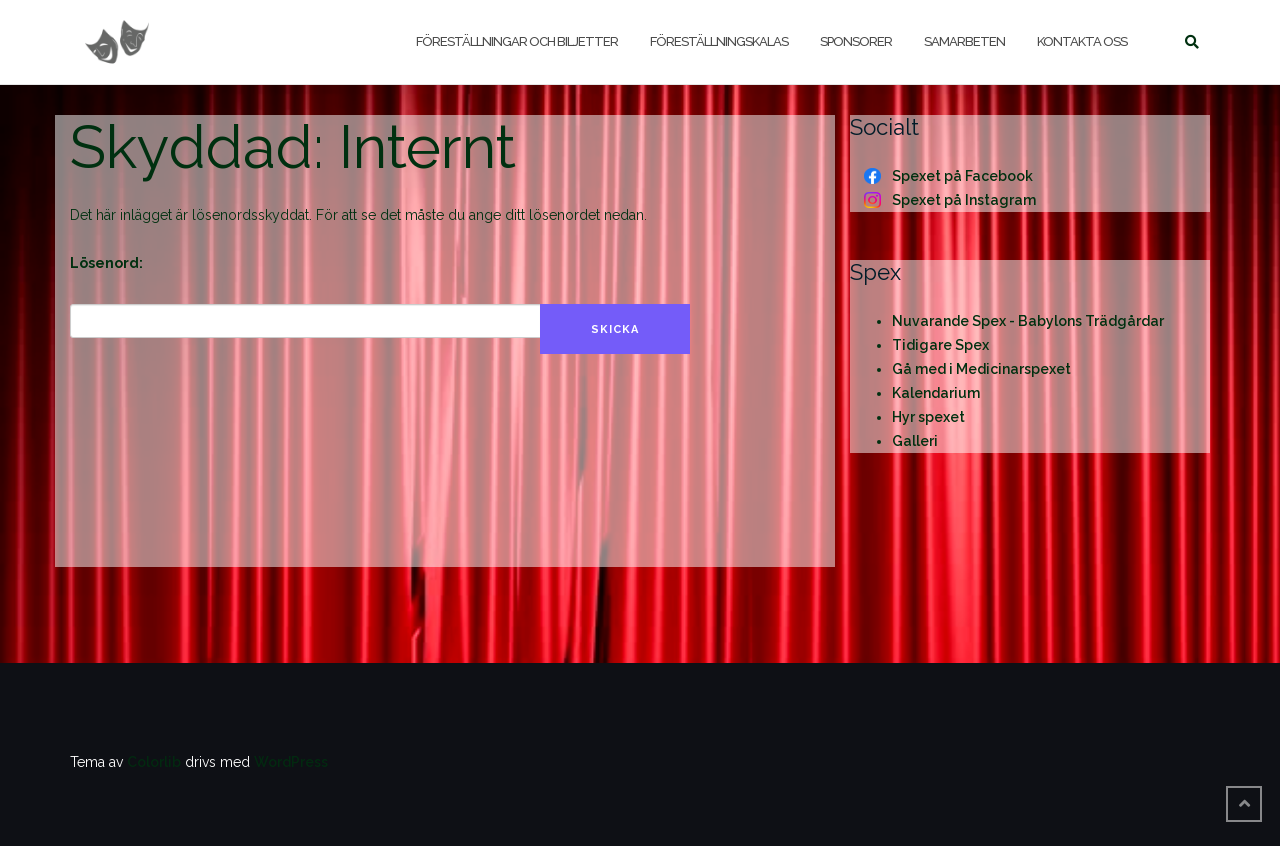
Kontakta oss (1082, 41)
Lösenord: (106, 263)
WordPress (291, 762)
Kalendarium (936, 393)
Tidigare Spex (940, 345)
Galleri (915, 441)
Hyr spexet (928, 417)
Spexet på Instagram (964, 200)
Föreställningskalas (719, 41)
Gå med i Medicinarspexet (981, 369)
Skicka (615, 329)
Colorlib (154, 762)
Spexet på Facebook (962, 176)
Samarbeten (964, 41)
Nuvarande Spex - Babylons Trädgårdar (1028, 321)
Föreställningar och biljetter (517, 41)
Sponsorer (856, 41)
